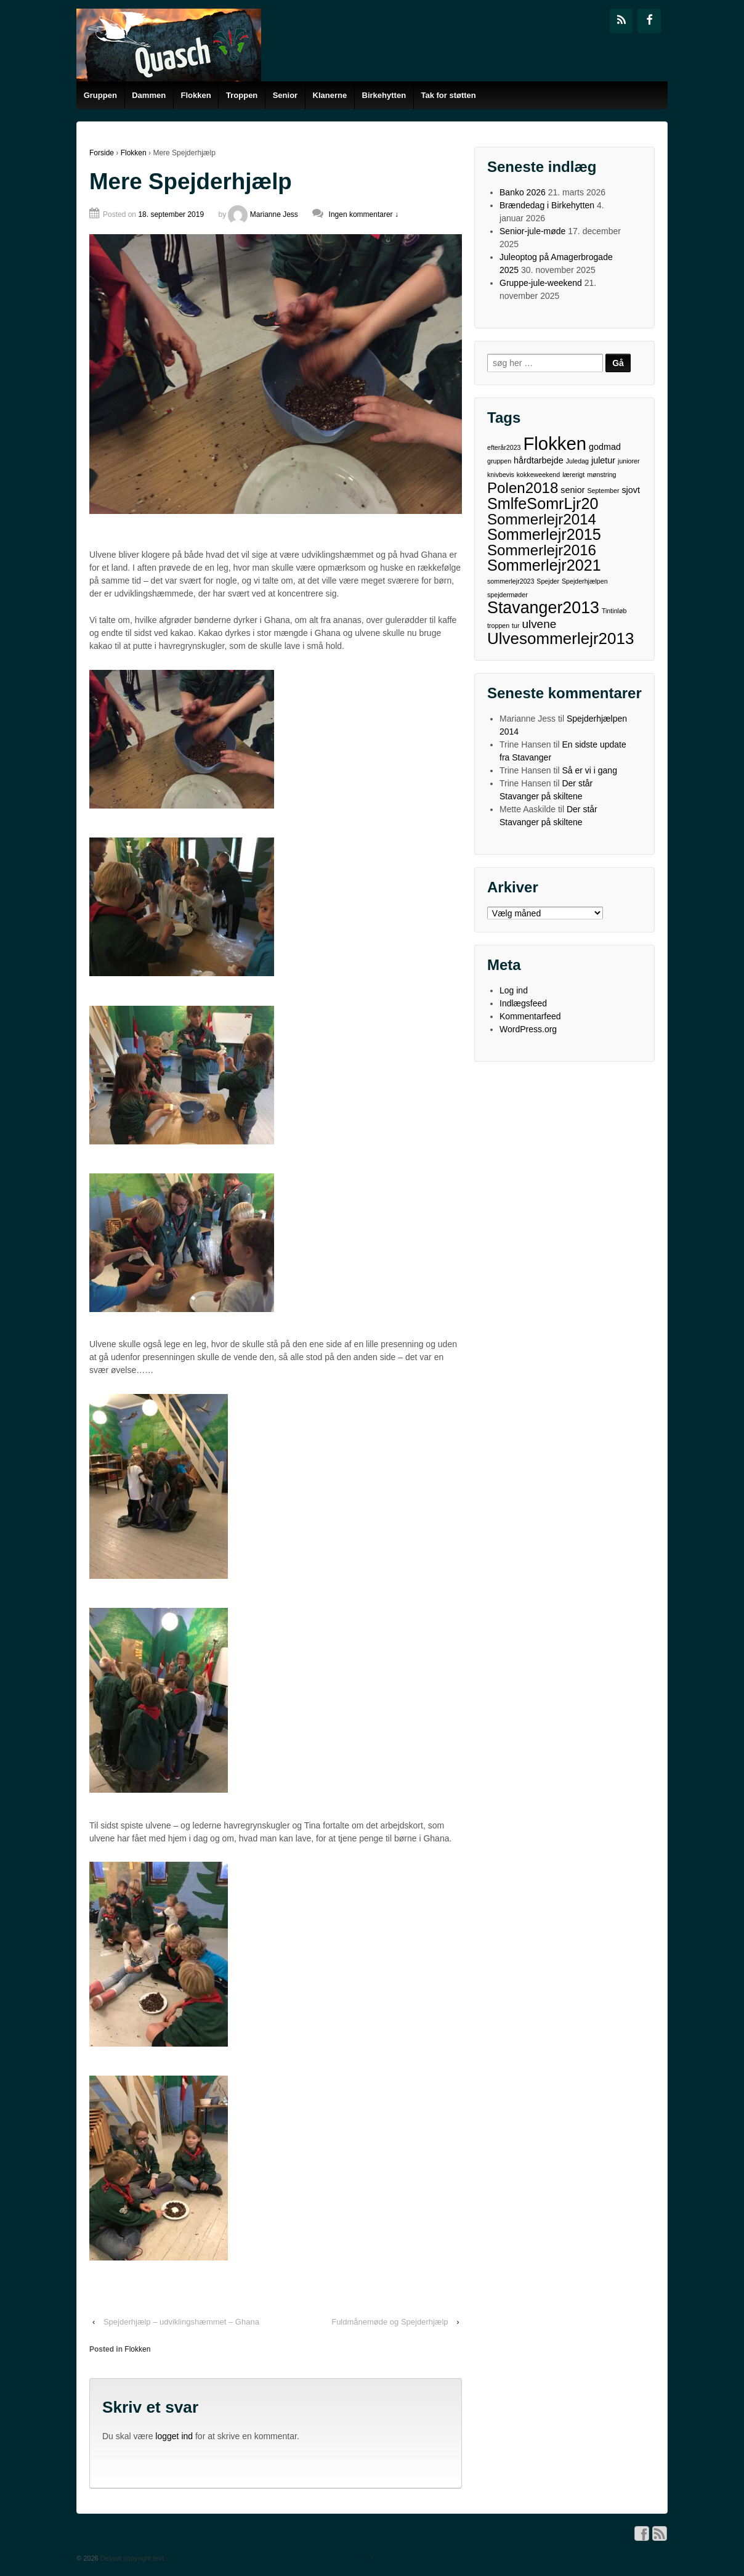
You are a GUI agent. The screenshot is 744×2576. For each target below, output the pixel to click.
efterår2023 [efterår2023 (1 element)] (504, 447)
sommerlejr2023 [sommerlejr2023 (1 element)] (510, 581)
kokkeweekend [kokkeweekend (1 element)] (538, 474)
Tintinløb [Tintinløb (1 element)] (614, 610)
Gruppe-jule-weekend (540, 283)
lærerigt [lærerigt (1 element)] (573, 474)
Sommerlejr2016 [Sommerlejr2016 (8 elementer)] (541, 550)
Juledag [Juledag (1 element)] (577, 461)
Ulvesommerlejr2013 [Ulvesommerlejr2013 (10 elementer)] (560, 638)
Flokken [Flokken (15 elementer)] (554, 443)
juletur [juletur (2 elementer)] (603, 460)
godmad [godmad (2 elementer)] (605, 447)
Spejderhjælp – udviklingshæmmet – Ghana (181, 2321)
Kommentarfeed (530, 1016)
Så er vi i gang (589, 770)
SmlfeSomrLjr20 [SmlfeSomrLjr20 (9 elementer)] (542, 503)
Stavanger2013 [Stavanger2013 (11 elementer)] (543, 607)
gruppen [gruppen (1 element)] (499, 461)
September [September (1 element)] (603, 490)
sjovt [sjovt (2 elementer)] (630, 490)
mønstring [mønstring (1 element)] (601, 474)
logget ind (174, 2436)
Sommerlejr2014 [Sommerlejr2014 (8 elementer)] (541, 519)
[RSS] (621, 21)
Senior (285, 95)
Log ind (513, 990)
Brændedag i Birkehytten (546, 205)
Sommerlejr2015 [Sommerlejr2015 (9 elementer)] (544, 534)
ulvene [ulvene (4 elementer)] (539, 624)
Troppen (241, 95)
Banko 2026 (522, 192)
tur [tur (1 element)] (515, 625)
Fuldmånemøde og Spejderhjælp (389, 2321)
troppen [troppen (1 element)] (498, 625)
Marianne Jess (262, 214)
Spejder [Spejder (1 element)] (547, 581)
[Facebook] (649, 21)
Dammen (149, 95)
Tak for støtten (448, 95)
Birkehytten (384, 95)
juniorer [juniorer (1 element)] (629, 461)
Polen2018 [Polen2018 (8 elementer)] (522, 487)
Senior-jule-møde (532, 231)
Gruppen (100, 95)
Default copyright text (131, 2558)
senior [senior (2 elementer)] (572, 490)
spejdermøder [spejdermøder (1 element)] (507, 594)
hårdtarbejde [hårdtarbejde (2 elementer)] (539, 460)
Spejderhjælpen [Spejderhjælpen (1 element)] (585, 581)
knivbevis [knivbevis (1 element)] (500, 474)
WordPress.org (528, 1029)
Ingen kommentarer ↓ (363, 214)
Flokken (196, 95)
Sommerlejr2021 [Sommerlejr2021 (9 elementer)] (544, 565)
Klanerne (330, 95)
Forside (101, 153)
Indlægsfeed (523, 1003)
